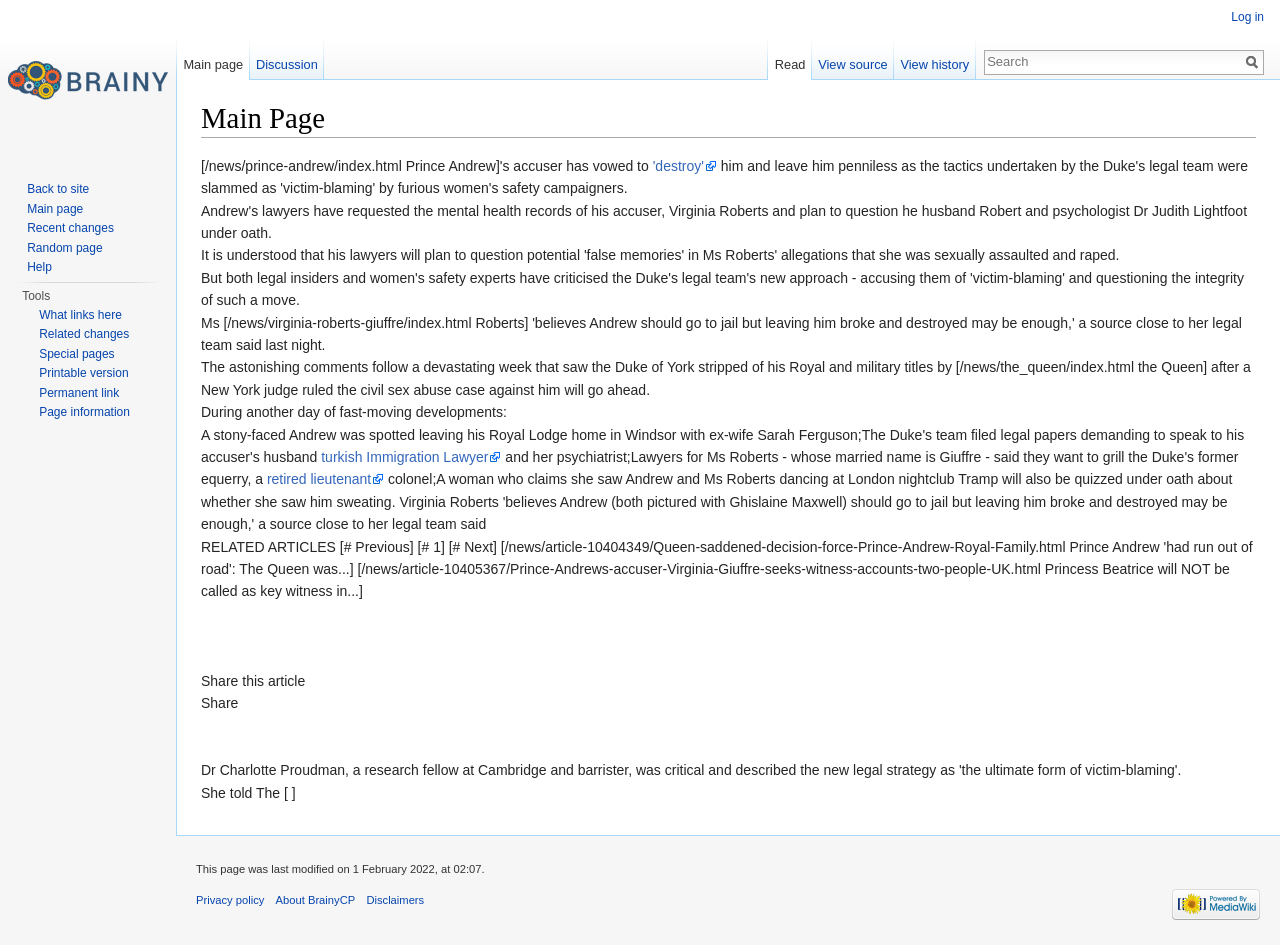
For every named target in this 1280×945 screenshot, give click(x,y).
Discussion (287, 64)
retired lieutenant (319, 479)
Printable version (83, 373)
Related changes (84, 334)
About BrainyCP (316, 900)
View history (934, 64)
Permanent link (79, 393)
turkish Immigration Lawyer (404, 457)
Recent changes (70, 228)
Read (790, 64)
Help (39, 267)
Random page (64, 248)
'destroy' (678, 166)
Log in (1247, 17)
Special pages (76, 354)
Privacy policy (230, 900)
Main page (213, 64)
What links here (80, 315)
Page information (84, 412)
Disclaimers (395, 900)
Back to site (58, 189)
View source (852, 64)
